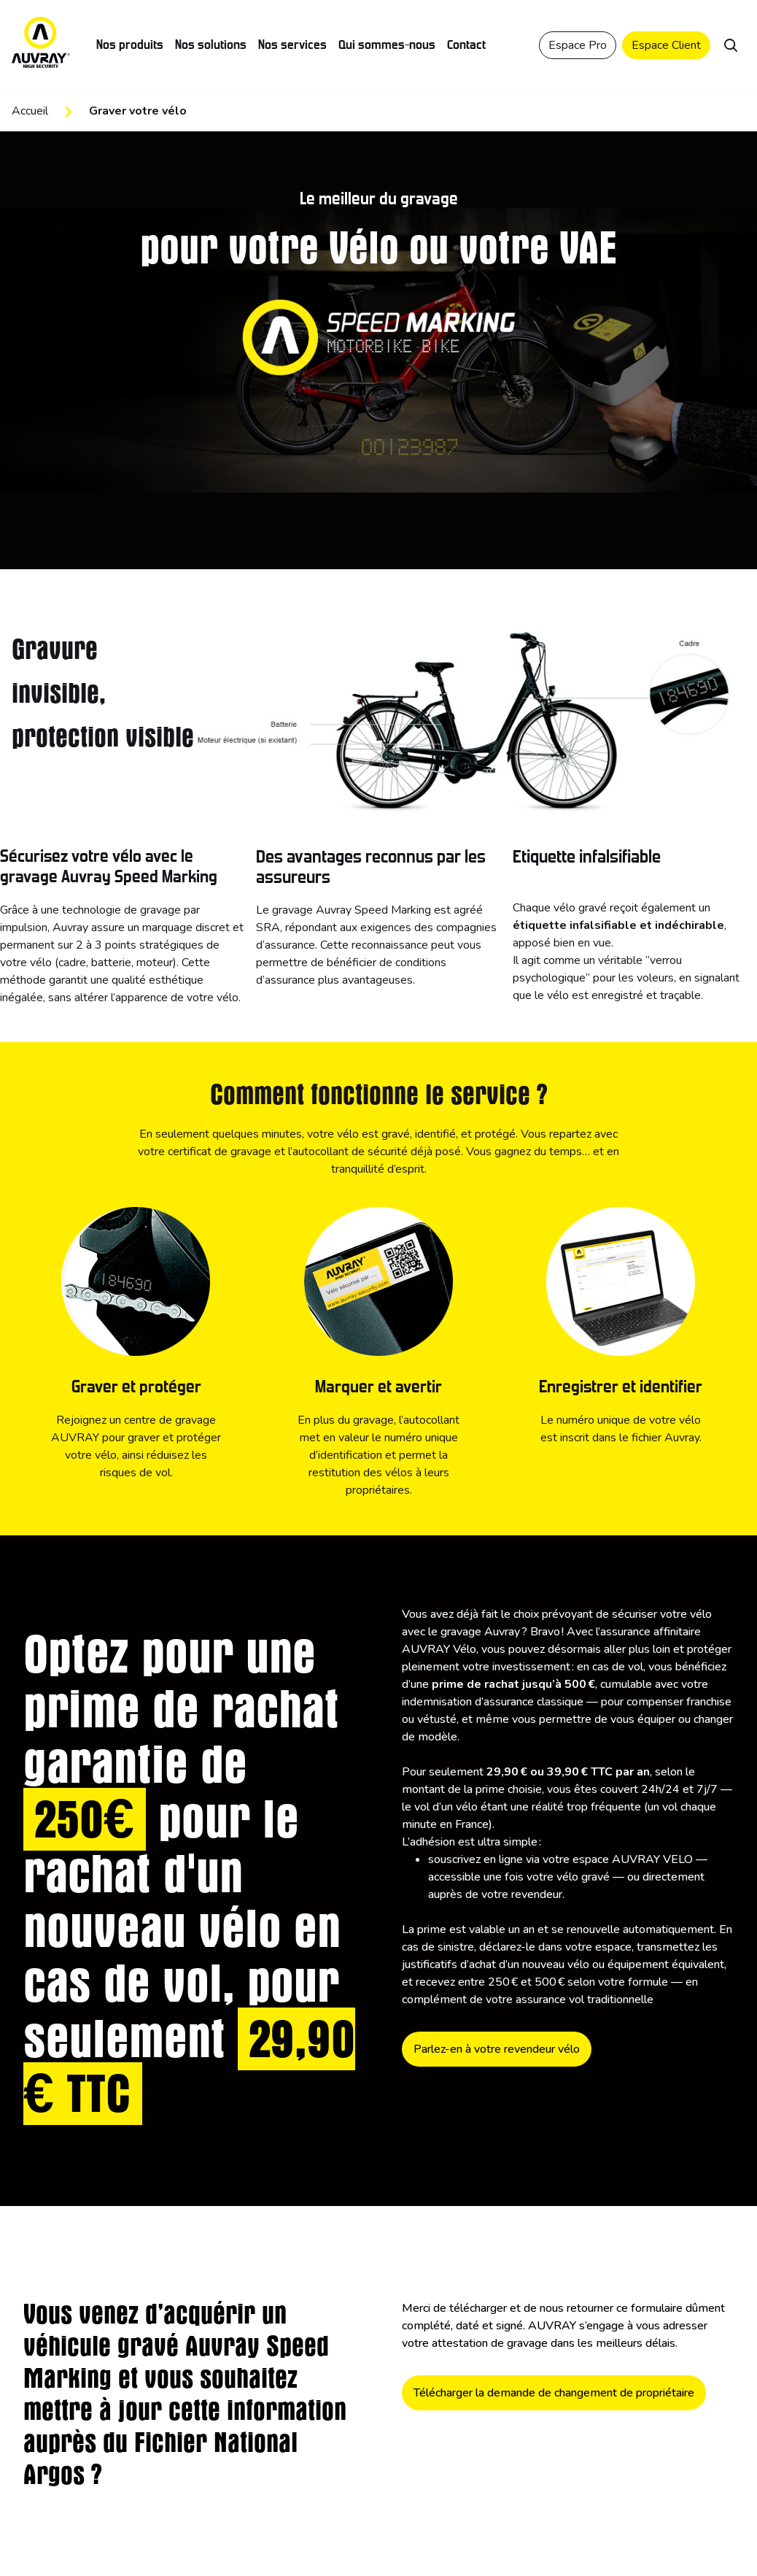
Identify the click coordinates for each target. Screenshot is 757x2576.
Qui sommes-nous (386, 44)
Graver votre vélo (138, 111)
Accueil (30, 111)
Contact (466, 44)
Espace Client (666, 45)
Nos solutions (210, 44)
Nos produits (129, 44)
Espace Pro (577, 45)
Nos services (292, 44)
